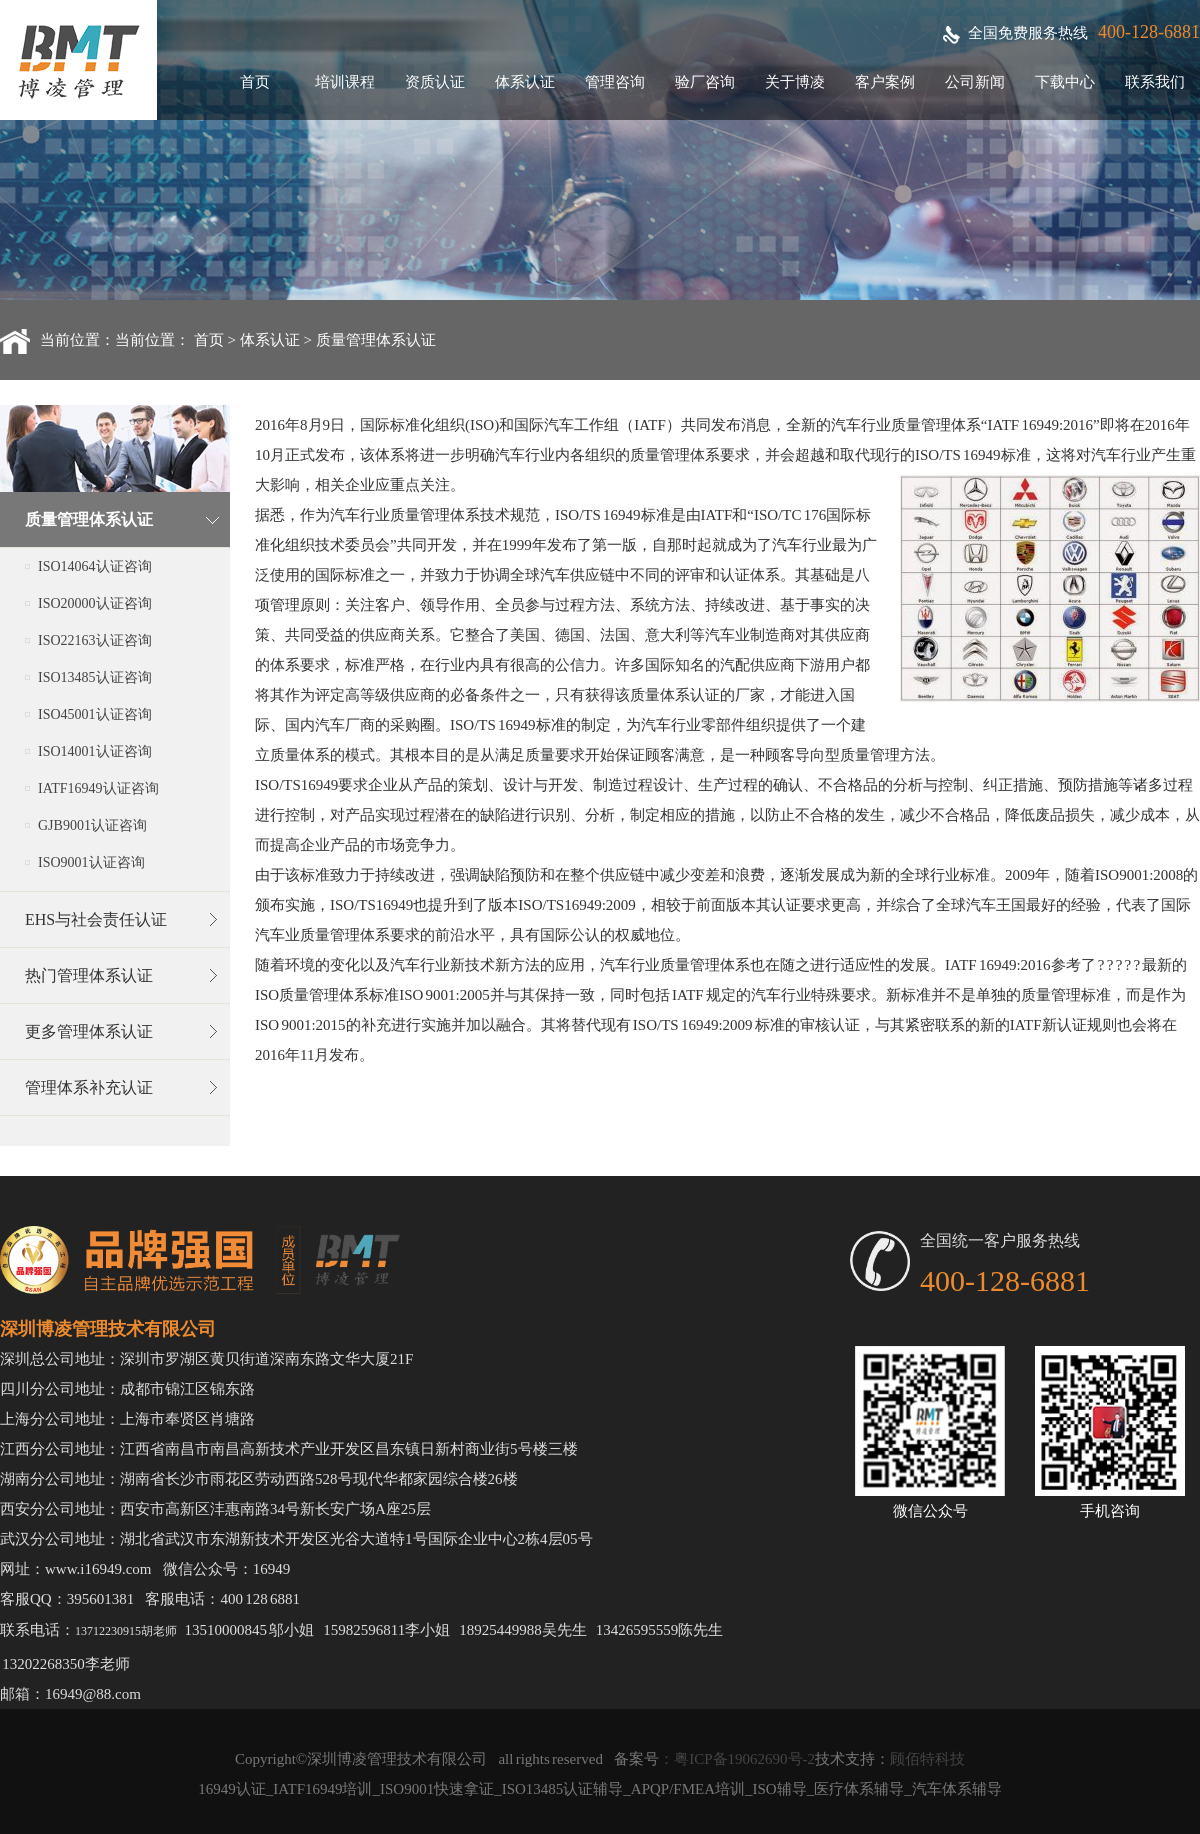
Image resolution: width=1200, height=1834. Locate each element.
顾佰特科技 (927, 1759)
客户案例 (885, 82)
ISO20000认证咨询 (95, 603)
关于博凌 (795, 82)
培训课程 (345, 82)
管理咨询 (615, 82)
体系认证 (525, 82)
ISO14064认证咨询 (95, 566)
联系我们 (1155, 82)
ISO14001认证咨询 (95, 751)
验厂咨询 (705, 82)
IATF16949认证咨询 (98, 788)
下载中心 (1065, 82)
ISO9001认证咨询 (91, 862)
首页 (255, 82)
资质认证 (435, 82)
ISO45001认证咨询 (95, 714)
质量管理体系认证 (376, 340)
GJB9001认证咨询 (92, 825)
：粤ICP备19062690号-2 (737, 1759)
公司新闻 (975, 82)
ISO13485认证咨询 (95, 677)
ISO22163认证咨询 (95, 640)
